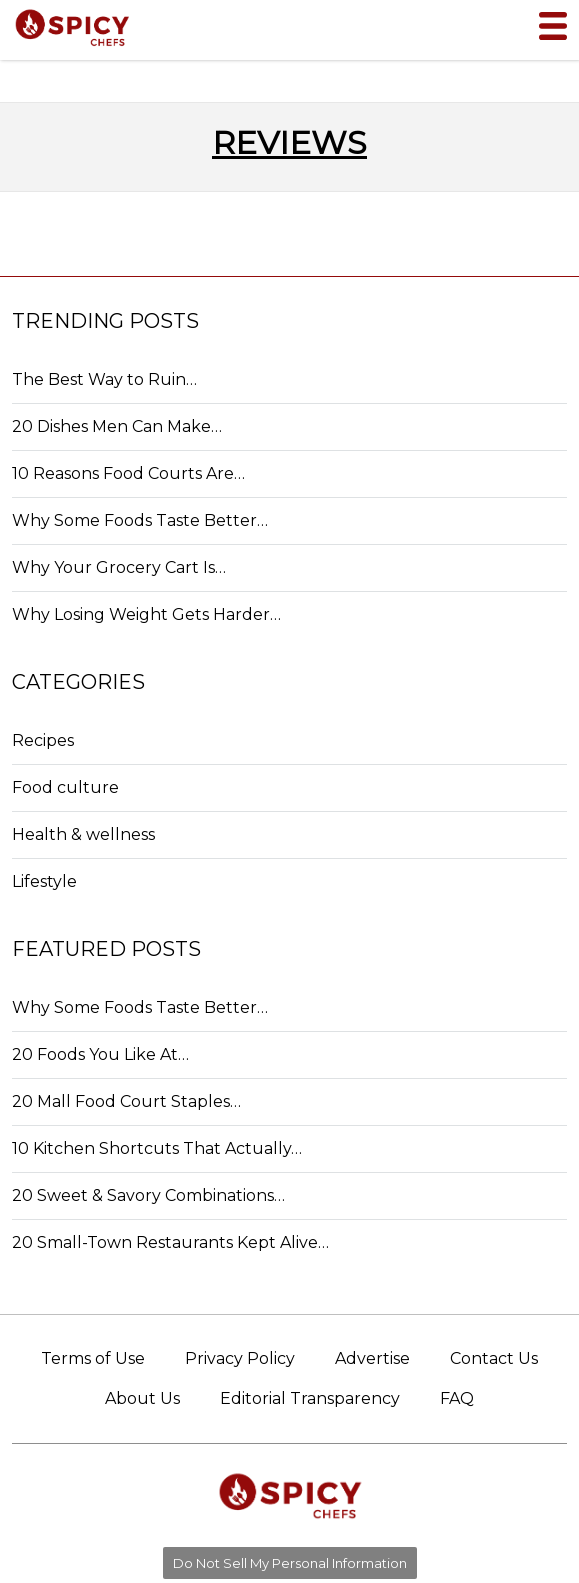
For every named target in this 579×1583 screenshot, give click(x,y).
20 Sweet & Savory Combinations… (148, 1195)
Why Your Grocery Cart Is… (119, 567)
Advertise (372, 1358)
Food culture (65, 787)
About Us (142, 1398)
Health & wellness (83, 834)
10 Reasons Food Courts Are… (128, 473)
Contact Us (494, 1358)
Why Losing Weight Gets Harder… (146, 614)
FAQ (457, 1398)
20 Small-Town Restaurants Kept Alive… (170, 1242)
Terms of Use (93, 1358)
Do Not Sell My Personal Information (290, 1563)
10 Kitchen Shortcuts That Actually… (157, 1148)
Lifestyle (44, 881)
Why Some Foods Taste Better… (140, 520)
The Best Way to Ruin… (104, 379)
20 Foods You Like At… (100, 1054)
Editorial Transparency (310, 1398)
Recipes (43, 740)
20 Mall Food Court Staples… (126, 1101)
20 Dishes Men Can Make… (117, 426)
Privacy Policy (240, 1358)
